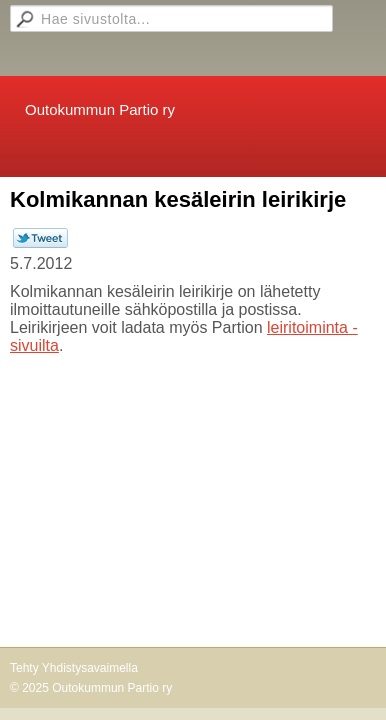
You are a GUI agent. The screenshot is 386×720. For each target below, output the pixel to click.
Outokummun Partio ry (100, 109)
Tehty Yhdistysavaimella (74, 668)
